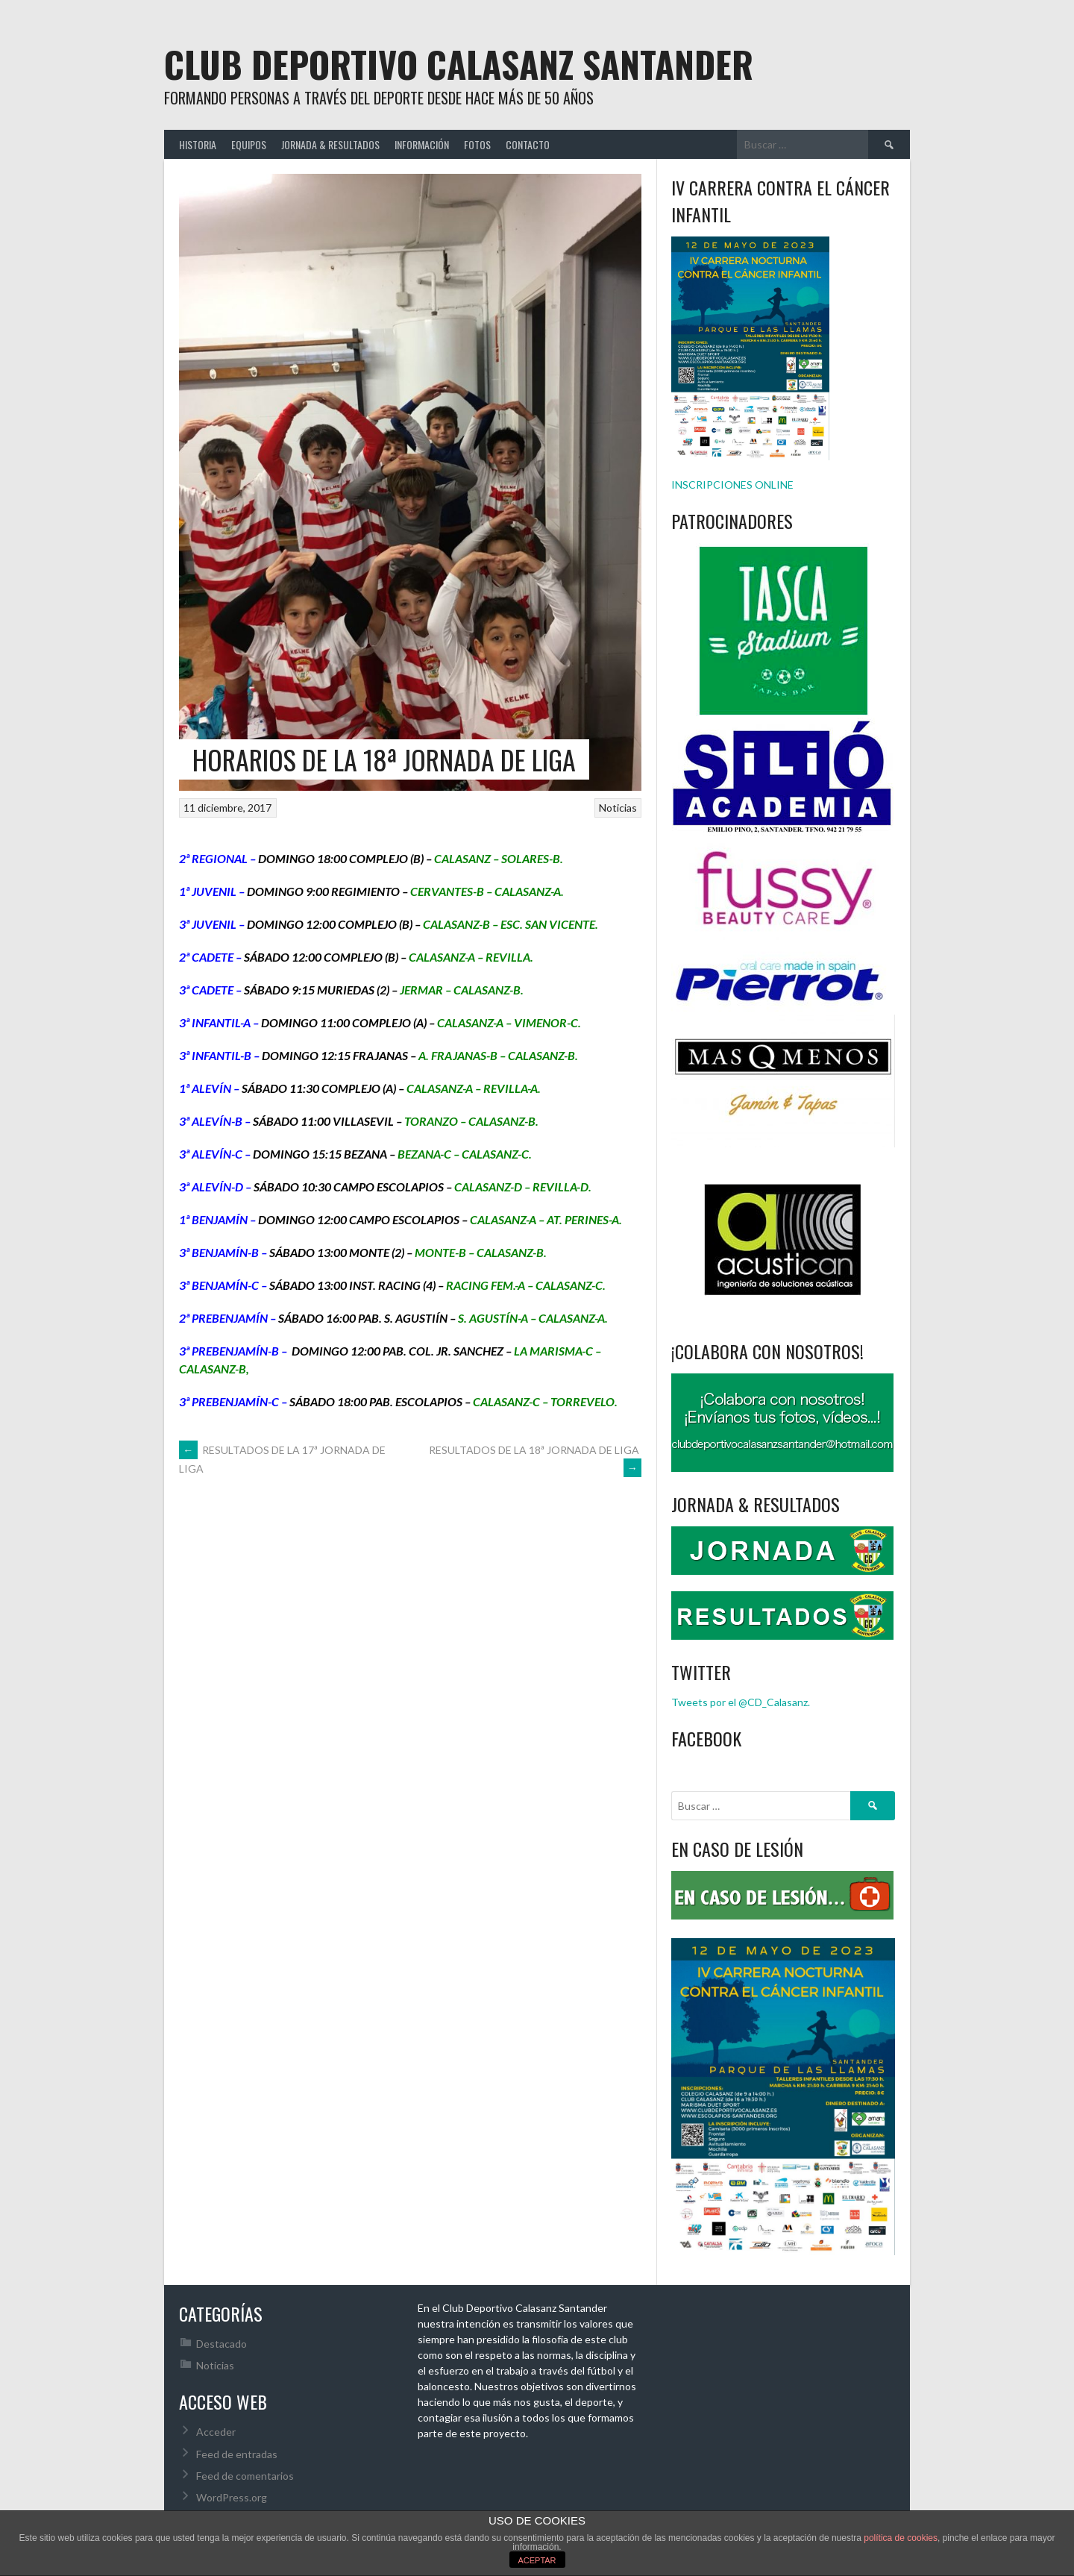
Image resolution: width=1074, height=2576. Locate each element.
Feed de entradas (236, 2454)
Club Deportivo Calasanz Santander (458, 63)
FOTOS (477, 144)
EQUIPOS (248, 144)
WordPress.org (231, 2497)
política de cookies (901, 2538)
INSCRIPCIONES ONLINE (732, 484)
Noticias (618, 807)
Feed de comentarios (245, 2475)
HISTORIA (197, 144)
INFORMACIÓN (422, 144)
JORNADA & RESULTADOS (330, 144)
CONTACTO (528, 144)
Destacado (221, 2343)
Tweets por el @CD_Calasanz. (740, 1702)
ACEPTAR (537, 2560)
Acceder (216, 2431)
